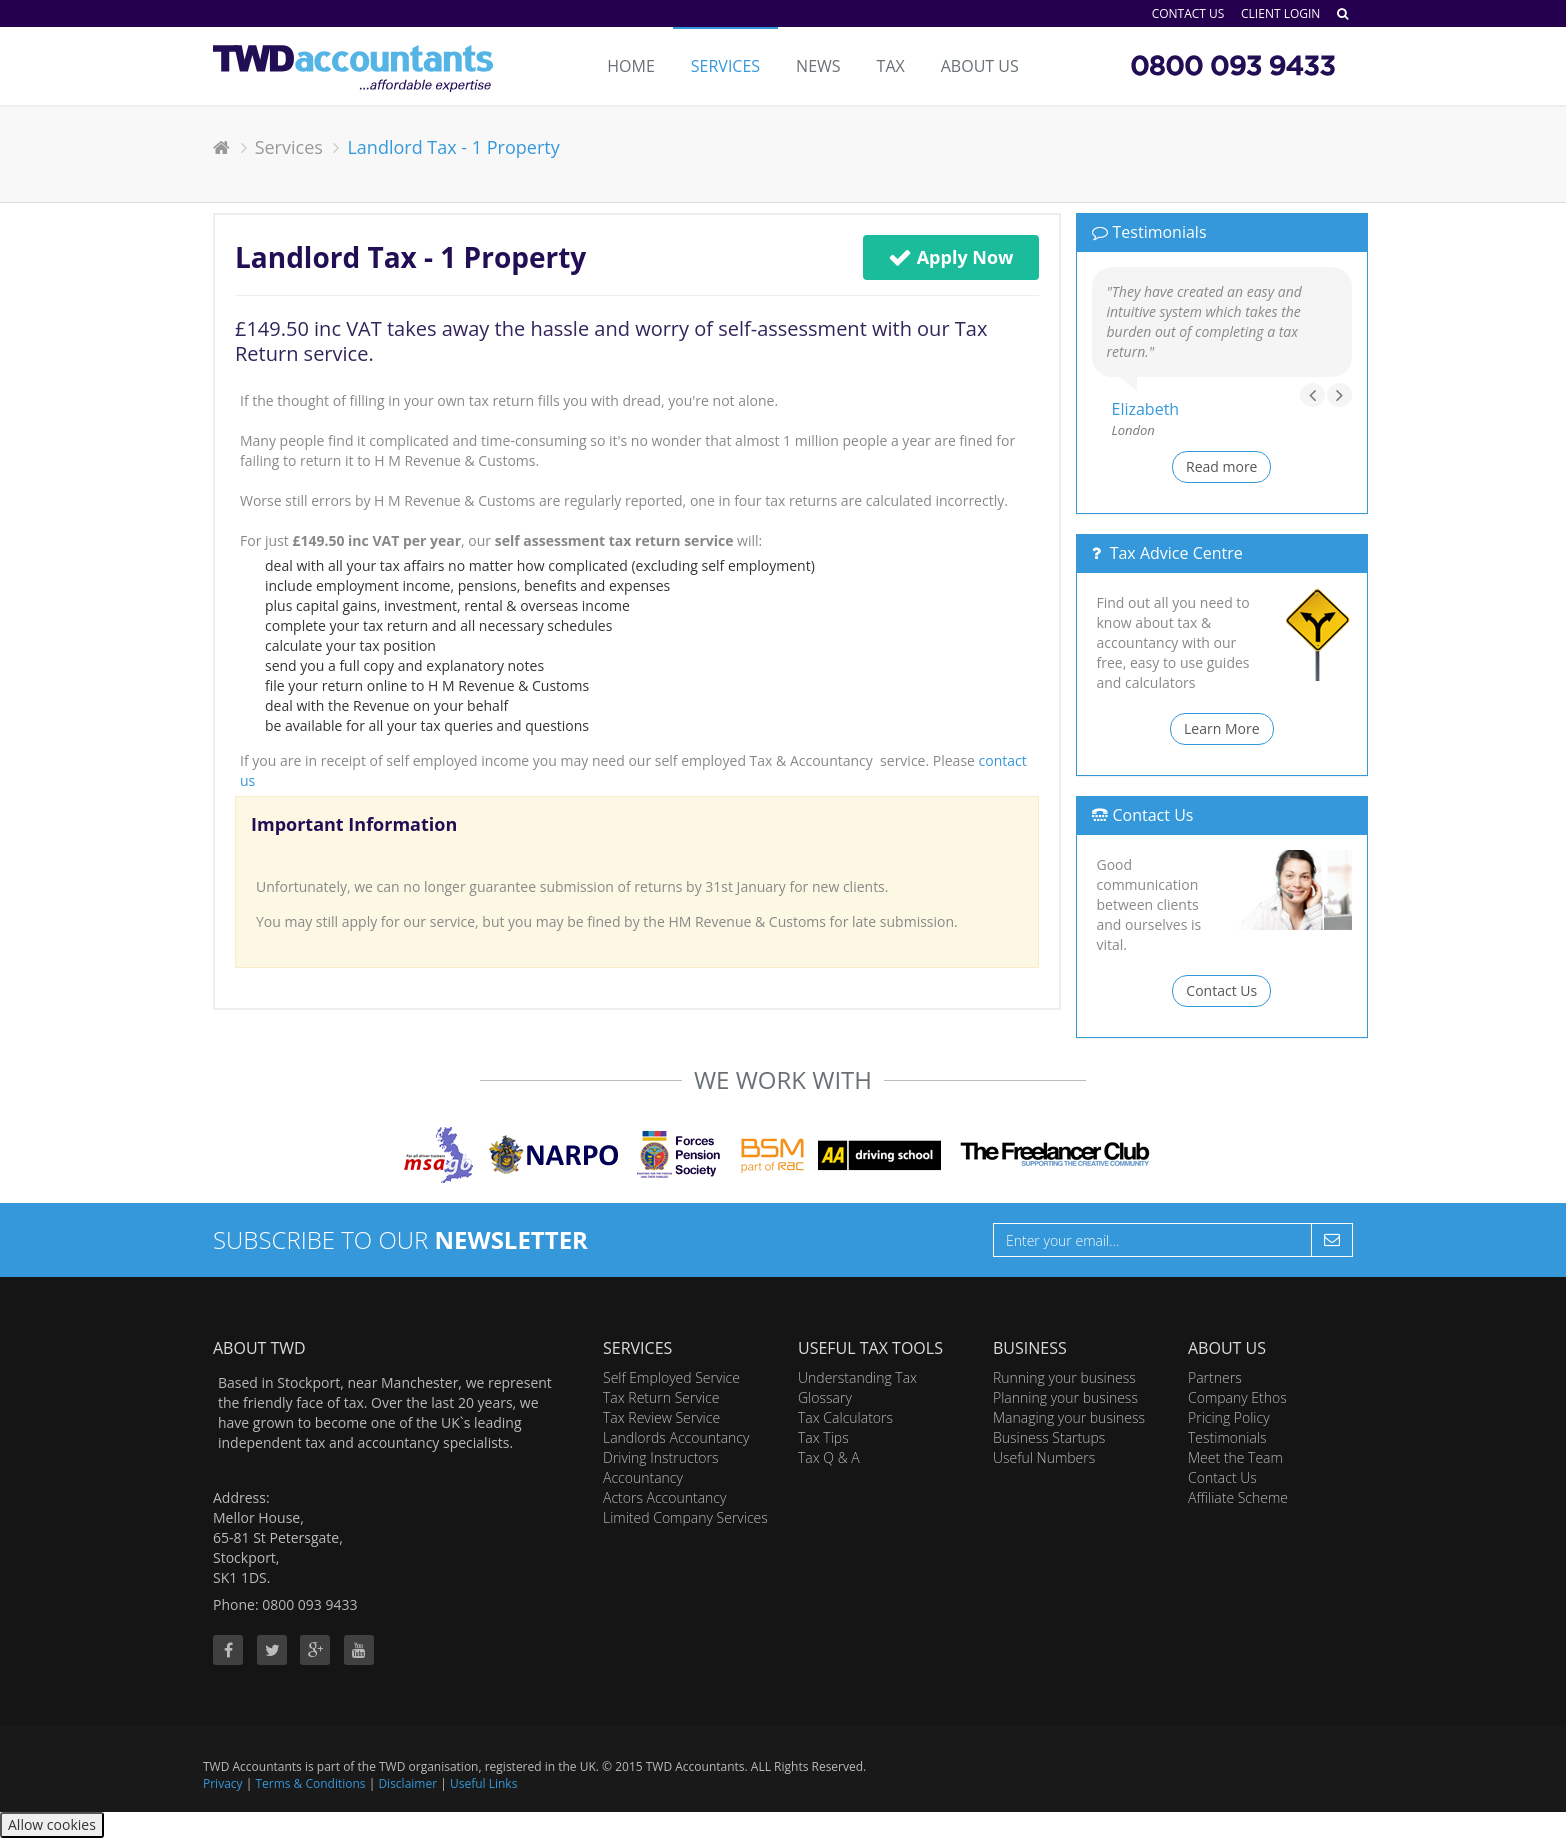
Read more (1221, 466)
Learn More (1222, 728)
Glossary (825, 1397)
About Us (980, 66)
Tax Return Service (661, 1397)
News (818, 66)
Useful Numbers (1044, 1457)
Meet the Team (1235, 1457)
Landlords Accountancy (676, 1437)
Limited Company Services (685, 1517)
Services (725, 66)
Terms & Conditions (310, 1783)
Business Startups (1049, 1437)
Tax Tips (823, 1437)
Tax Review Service (661, 1417)
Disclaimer (407, 1783)
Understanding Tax (857, 1377)
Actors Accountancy (664, 1497)
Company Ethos (1237, 1397)
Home (631, 66)
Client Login (1280, 13)
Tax (891, 66)
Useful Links (483, 1783)
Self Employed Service (671, 1377)
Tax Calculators (845, 1417)
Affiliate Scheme (1238, 1497)
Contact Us (1188, 13)
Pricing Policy (1229, 1417)
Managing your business (1069, 1417)
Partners (1215, 1377)
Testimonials (1227, 1437)
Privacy (223, 1783)
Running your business (1064, 1377)
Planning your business (1065, 1397)
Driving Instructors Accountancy (661, 1467)
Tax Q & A (829, 1457)
